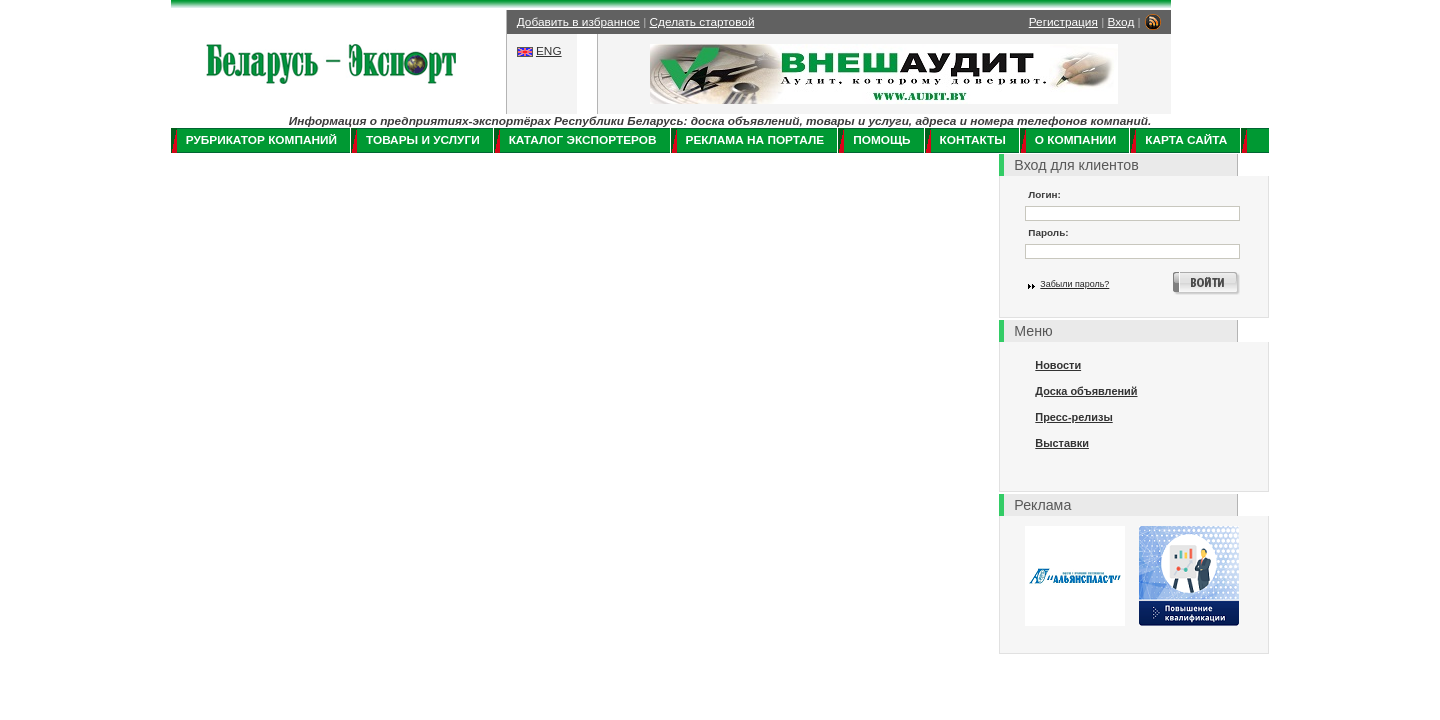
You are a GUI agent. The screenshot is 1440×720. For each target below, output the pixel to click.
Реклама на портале (755, 140)
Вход (1121, 22)
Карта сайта (1186, 140)
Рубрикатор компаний (261, 140)
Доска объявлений (1086, 391)
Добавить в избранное (578, 22)
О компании (1075, 140)
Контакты (973, 140)
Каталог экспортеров (583, 140)
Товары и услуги (423, 140)
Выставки (1062, 443)
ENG (549, 51)
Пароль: (1048, 232)
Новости (1058, 365)
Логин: (1044, 194)
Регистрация (1063, 22)
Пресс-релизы (1073, 417)
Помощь (881, 140)
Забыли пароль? (1074, 284)
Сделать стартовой (702, 22)
